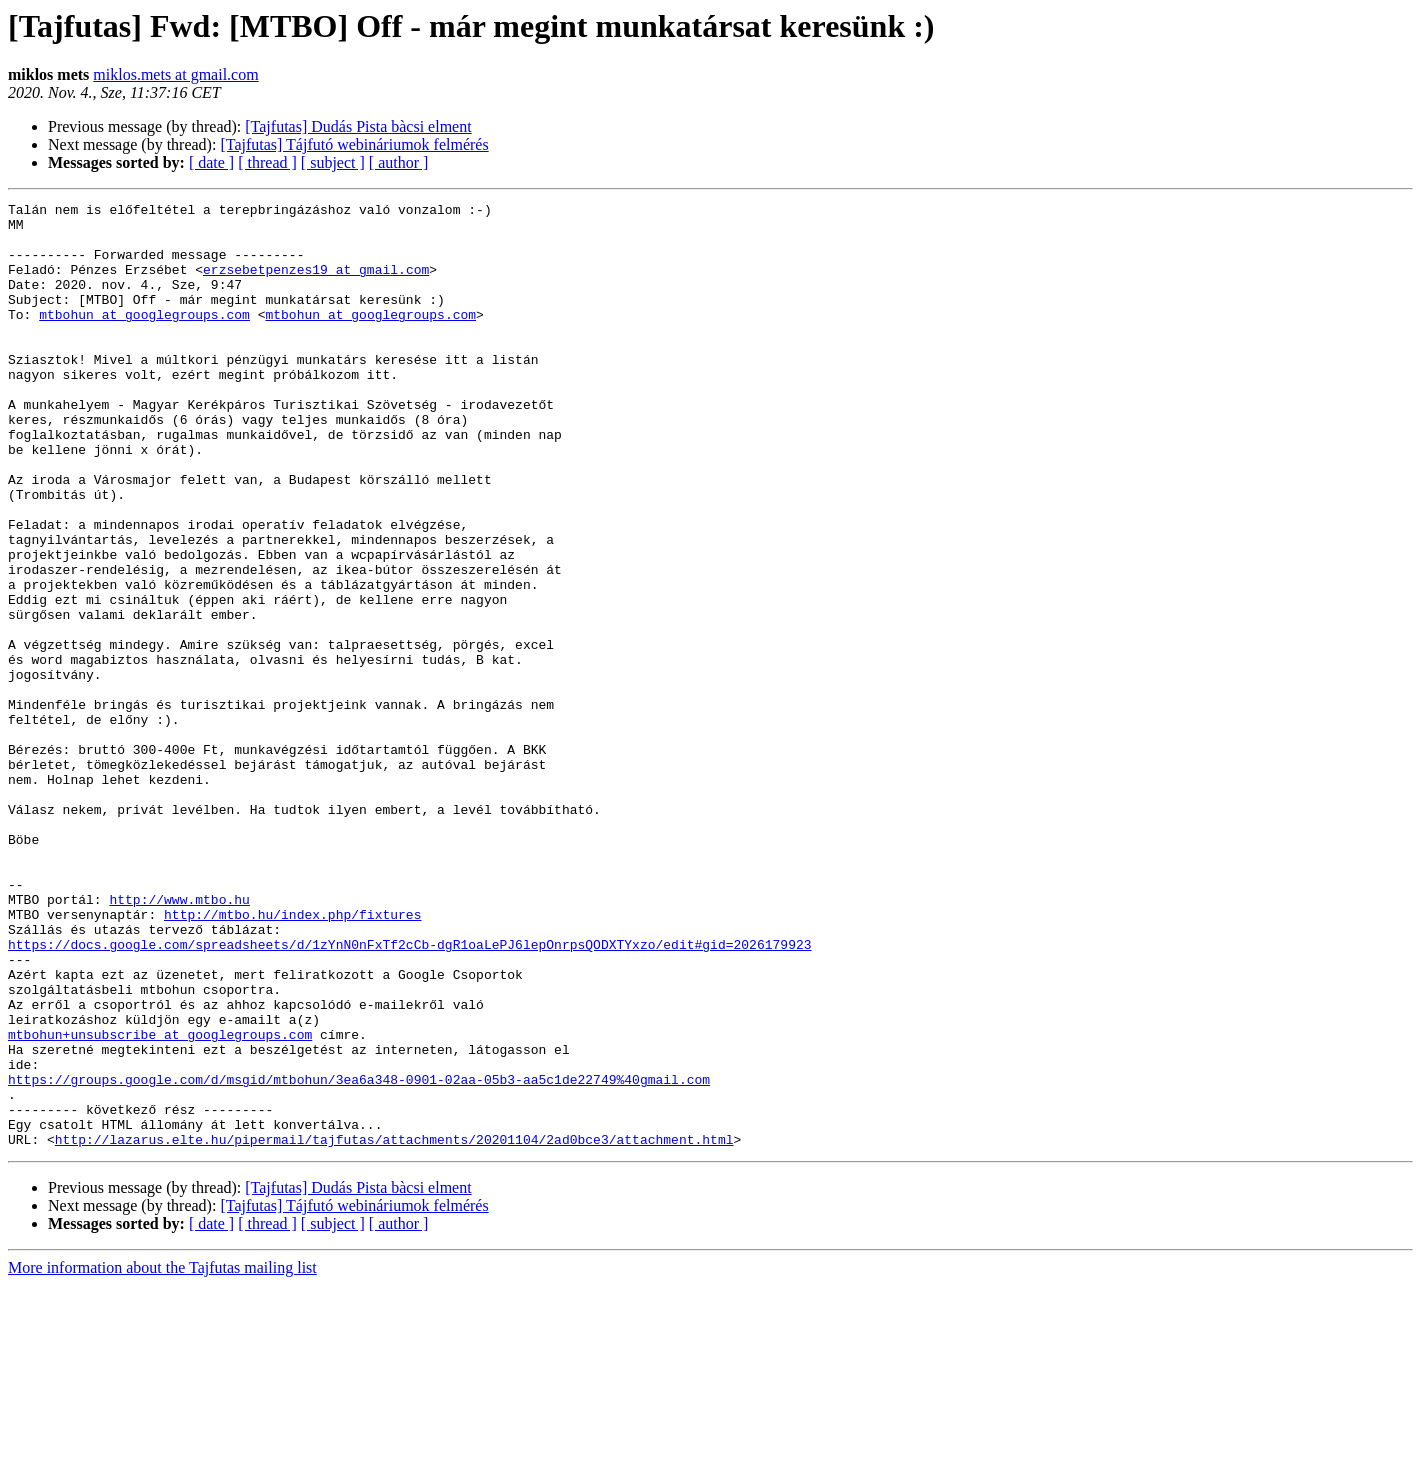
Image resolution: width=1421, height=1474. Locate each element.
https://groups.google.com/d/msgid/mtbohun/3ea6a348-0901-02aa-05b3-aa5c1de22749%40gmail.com (359, 1256)
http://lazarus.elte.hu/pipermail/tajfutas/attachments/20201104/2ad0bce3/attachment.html (394, 1328)
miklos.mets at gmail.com (175, 74)
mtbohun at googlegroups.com (144, 338)
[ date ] (211, 162)
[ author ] (399, 162)
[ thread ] (267, 162)
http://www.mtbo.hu (179, 1040)
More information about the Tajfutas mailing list (162, 1456)
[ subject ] (333, 162)
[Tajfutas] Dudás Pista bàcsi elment (358, 126)
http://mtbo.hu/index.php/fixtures (292, 1058)
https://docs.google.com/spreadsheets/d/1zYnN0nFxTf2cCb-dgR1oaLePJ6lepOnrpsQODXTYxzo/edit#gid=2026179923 (409, 1094)
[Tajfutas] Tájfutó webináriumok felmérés (354, 144)
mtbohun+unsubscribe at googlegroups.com (160, 1202)
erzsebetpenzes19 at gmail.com (316, 284)
